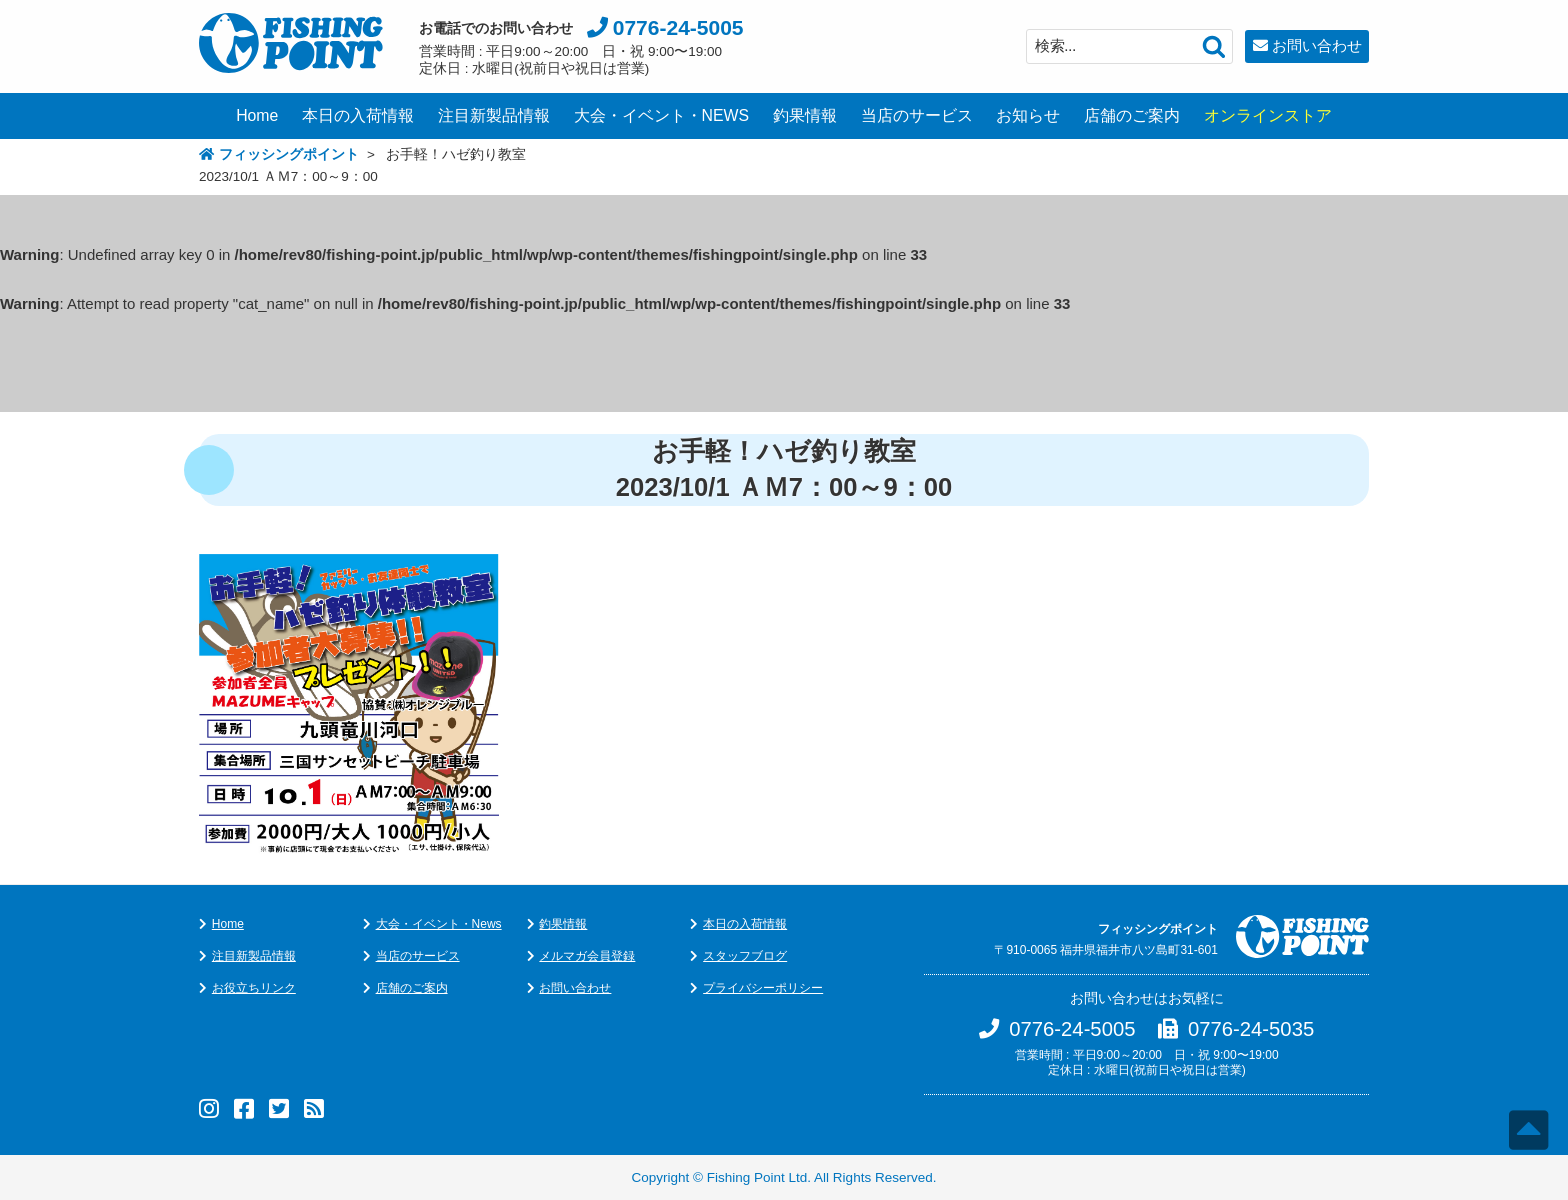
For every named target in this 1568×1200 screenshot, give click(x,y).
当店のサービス (917, 115)
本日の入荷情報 (358, 115)
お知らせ (1028, 115)
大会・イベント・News (439, 924)
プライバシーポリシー (763, 988)
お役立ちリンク (254, 988)
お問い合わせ (1317, 45)
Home (257, 115)
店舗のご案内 (1132, 115)
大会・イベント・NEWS (662, 115)
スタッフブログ (745, 956)
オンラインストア (1268, 115)
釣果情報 (805, 115)
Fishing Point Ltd (757, 1177)
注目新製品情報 (494, 115)
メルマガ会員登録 (587, 956)
